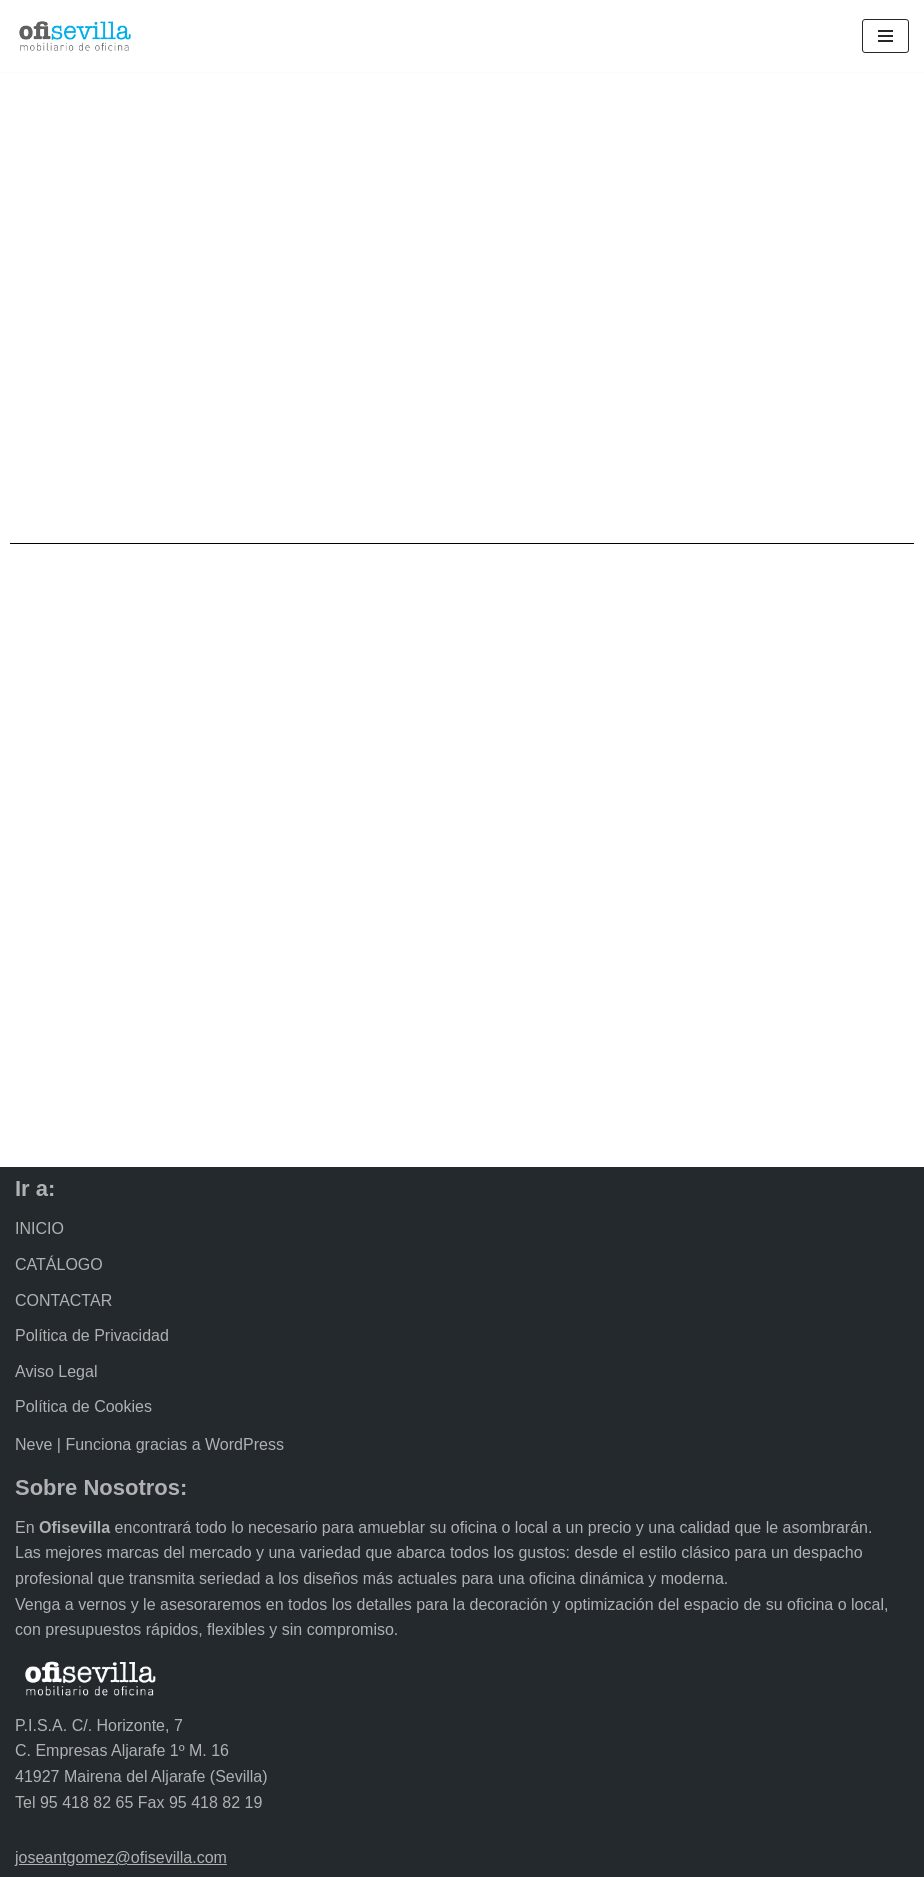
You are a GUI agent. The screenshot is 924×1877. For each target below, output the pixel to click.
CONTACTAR (63, 1300)
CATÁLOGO (59, 1264)
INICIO (39, 1228)
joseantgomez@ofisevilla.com (121, 1857)
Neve (33, 1444)
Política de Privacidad (92, 1335)
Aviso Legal (56, 1371)
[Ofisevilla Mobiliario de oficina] (75, 36)
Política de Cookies (83, 1406)
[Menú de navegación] (885, 36)
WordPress (244, 1444)
